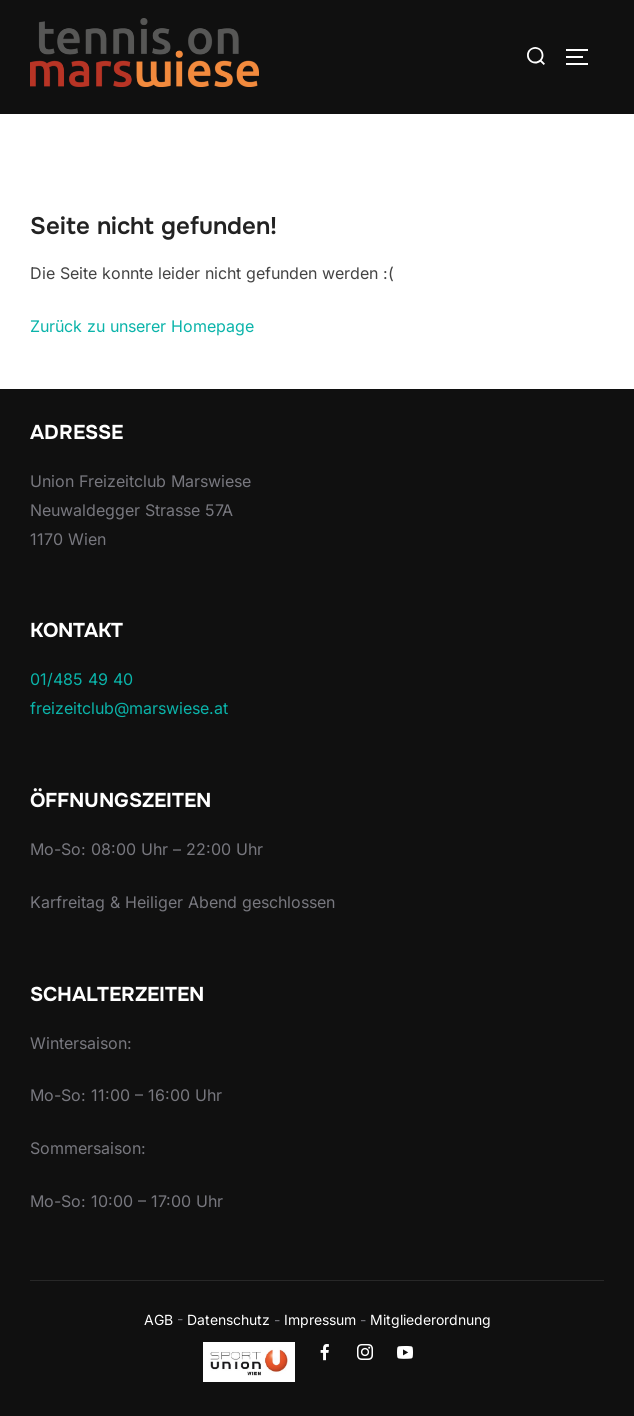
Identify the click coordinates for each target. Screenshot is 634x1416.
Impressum (320, 1319)
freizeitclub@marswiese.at (129, 708)
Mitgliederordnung (430, 1319)
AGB (158, 1319)
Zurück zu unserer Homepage (142, 326)
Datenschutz (228, 1319)
